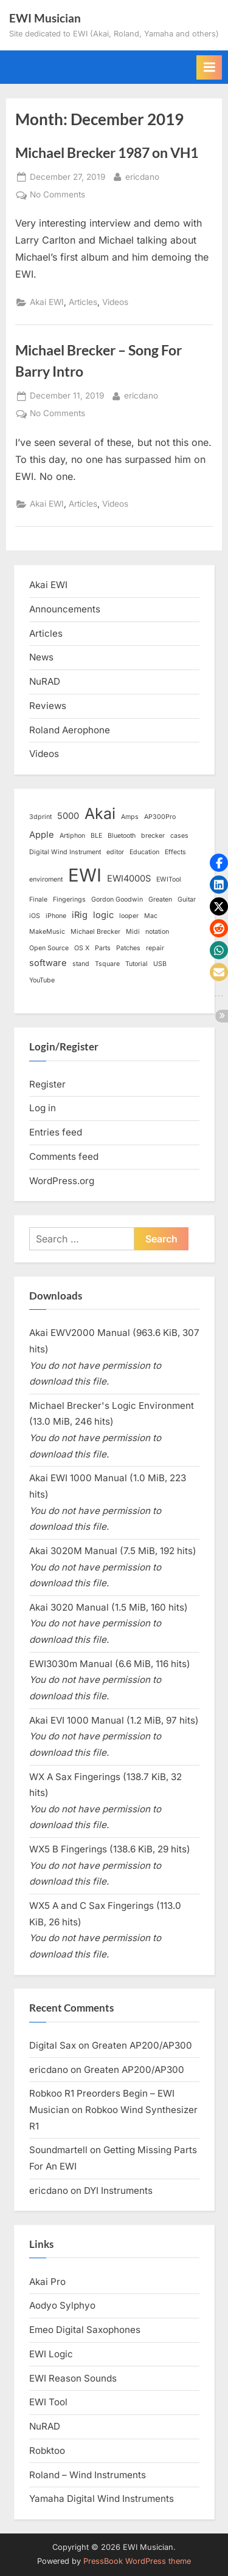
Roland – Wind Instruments (87, 2475)
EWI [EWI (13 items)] (85, 875)
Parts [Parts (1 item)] (103, 948)
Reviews (47, 705)
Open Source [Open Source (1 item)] (49, 948)
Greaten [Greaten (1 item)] (160, 899)
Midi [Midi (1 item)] (133, 932)
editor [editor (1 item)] (115, 852)
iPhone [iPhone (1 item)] (56, 916)
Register (47, 1084)
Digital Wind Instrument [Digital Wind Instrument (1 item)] (65, 852)
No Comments (57, 195)
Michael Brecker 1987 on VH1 (106, 152)
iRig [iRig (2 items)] (80, 914)
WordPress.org (61, 1181)
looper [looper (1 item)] (129, 916)
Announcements (64, 609)
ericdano (142, 176)
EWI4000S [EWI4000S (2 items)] (129, 878)
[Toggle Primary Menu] (209, 67)
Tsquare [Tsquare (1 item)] (107, 964)
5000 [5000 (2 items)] (68, 815)
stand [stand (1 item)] (80, 964)
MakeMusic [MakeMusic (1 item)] (47, 932)
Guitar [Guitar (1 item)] (187, 899)
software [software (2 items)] (48, 962)
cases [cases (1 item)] (179, 836)
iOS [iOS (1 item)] (34, 916)
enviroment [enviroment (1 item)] (46, 879)
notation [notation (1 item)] (157, 932)
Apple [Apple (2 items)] (41, 834)
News (41, 657)
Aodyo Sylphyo (62, 2305)
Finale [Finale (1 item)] (38, 899)
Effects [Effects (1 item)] (175, 852)
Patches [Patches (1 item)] (128, 948)
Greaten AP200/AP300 (142, 2045)
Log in (42, 1108)
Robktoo (47, 2450)
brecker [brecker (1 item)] (153, 836)
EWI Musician (45, 18)
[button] (219, 863)
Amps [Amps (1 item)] (130, 817)
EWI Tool (48, 2402)
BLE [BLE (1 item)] (96, 836)
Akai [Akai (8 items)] (100, 813)
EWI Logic (51, 2354)
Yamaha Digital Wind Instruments (101, 2498)
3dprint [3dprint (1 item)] (40, 817)
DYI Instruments (118, 2190)
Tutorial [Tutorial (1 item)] (136, 964)
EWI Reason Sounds (73, 2378)
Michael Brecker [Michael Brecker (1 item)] (95, 932)
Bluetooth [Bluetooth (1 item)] (122, 836)
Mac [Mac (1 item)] (150, 916)
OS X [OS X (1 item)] (81, 948)
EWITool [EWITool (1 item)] (168, 879)
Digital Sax (52, 2045)
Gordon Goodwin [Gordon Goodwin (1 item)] (117, 899)
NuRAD (44, 681)
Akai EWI (47, 302)
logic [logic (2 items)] (103, 914)
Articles (83, 302)
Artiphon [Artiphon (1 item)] (72, 836)
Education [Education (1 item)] (144, 852)
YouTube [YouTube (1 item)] (42, 980)
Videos (115, 302)
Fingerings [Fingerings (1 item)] (69, 899)
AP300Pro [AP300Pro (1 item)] (160, 817)
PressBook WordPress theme (137, 2561)
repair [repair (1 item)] (155, 948)
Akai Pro (47, 2281)
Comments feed (63, 1156)
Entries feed (55, 1132)
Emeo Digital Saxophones (84, 2329)
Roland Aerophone (69, 730)
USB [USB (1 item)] (160, 964)
